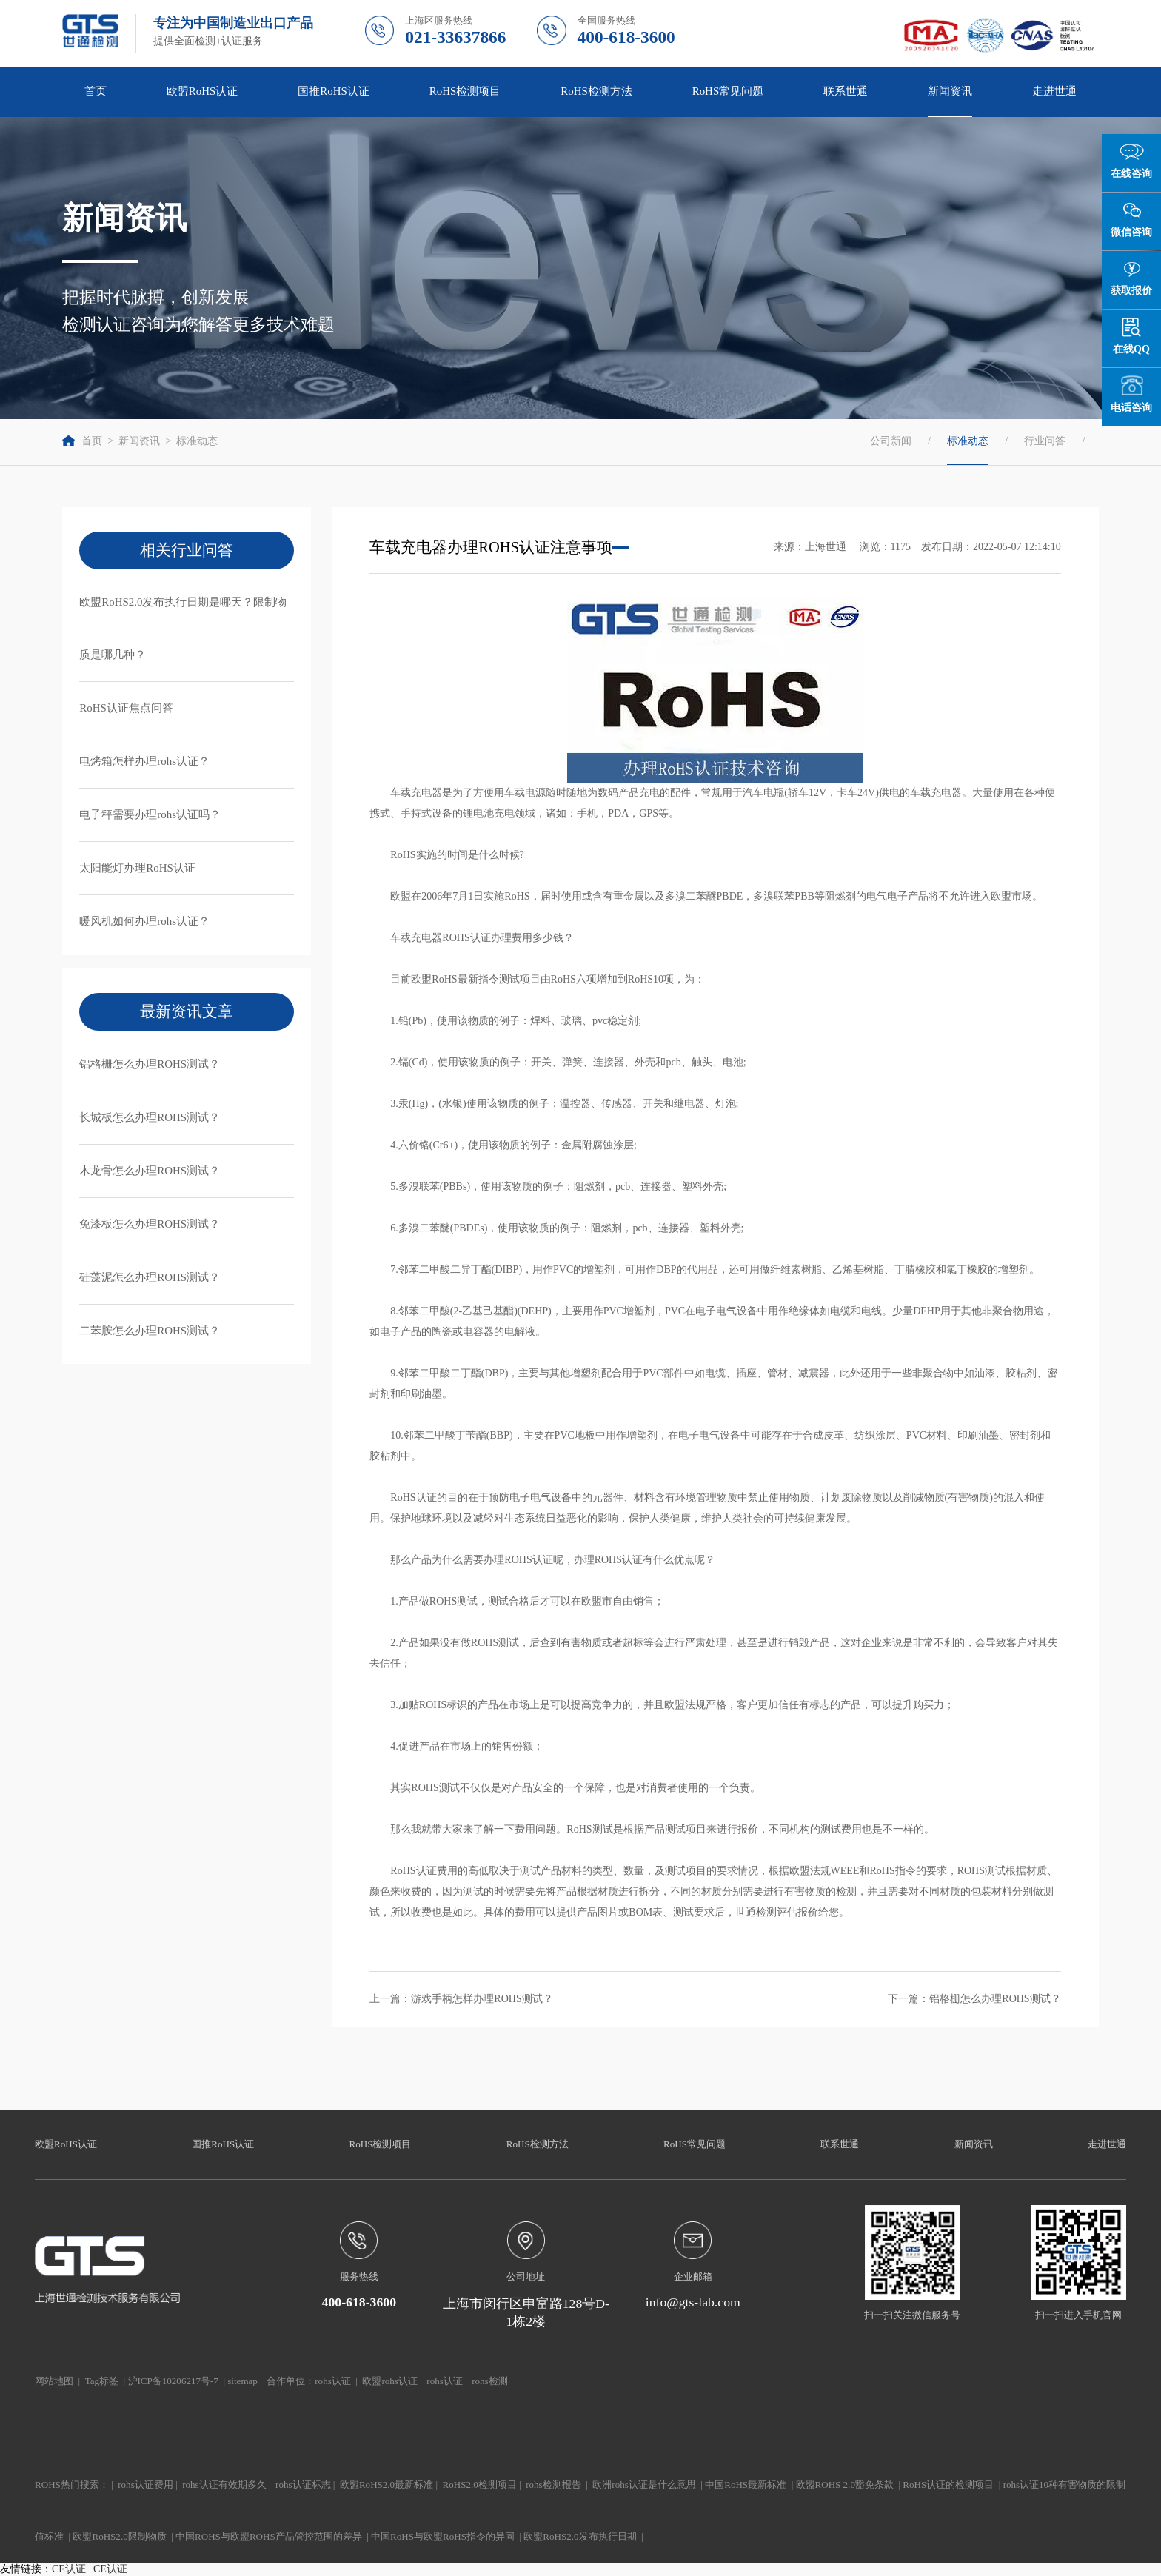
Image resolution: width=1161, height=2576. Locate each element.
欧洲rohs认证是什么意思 (643, 2484)
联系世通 (845, 91)
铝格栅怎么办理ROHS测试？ (149, 1064)
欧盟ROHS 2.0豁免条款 (845, 2484)
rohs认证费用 (145, 2484)
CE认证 (69, 2569)
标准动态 (197, 440)
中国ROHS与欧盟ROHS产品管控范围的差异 (268, 2536)
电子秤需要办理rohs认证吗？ (150, 814)
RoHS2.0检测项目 (480, 2484)
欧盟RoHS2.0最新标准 (386, 2484)
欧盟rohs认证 (389, 2380)
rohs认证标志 (302, 2484)
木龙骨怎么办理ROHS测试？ (149, 1171)
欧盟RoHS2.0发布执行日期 (579, 2536)
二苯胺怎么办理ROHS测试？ (149, 1330)
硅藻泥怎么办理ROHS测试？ (149, 1277)
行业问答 (1044, 440)
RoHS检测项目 (465, 91)
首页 (95, 91)
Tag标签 (101, 2380)
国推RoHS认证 (333, 91)
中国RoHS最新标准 (745, 2484)
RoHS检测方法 (596, 91)
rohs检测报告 (553, 2484)
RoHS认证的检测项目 (948, 2484)
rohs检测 (489, 2380)
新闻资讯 (950, 91)
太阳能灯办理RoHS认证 (137, 868)
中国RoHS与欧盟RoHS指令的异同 (443, 2536)
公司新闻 (890, 440)
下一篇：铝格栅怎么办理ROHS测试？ (974, 1998)
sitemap (242, 2380)
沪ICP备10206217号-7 (173, 2380)
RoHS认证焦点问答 (126, 708)
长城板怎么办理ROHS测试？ (149, 1117)
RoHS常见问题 (728, 91)
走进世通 (1054, 91)
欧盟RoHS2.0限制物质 (119, 2536)
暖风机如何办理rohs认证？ (144, 921)
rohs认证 (332, 2380)
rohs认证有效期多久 (224, 2484)
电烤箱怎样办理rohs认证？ (144, 761)
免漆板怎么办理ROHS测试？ (149, 1224)
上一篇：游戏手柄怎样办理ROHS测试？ (460, 1998)
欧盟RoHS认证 (202, 91)
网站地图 (54, 2380)
